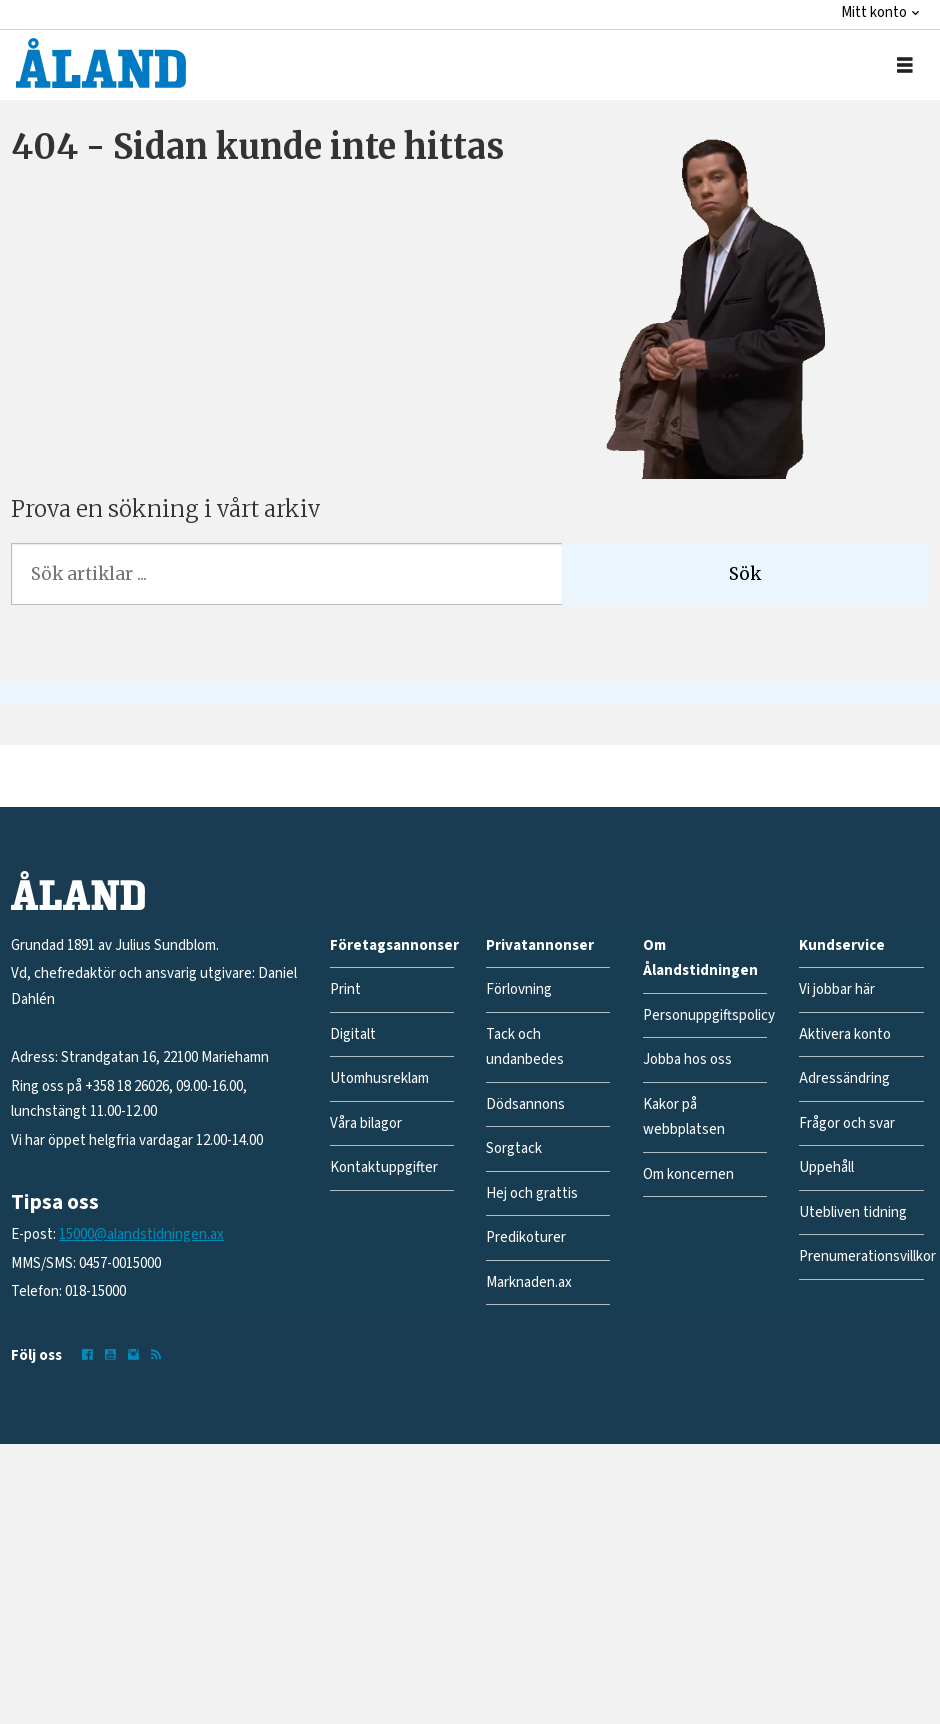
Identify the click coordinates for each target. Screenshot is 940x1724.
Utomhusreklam (379, 1078)
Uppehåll (826, 1167)
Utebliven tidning (853, 1212)
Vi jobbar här (837, 989)
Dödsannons (525, 1104)
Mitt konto (874, 12)
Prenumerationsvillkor (867, 1256)
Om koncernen (688, 1174)
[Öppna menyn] (905, 65)
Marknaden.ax (529, 1282)
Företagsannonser (394, 945)
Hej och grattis (532, 1193)
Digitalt (353, 1034)
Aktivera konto (845, 1034)
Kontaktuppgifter (384, 1167)
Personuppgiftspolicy (709, 1015)
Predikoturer (526, 1237)
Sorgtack (514, 1148)
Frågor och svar (847, 1123)
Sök (745, 574)
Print (345, 989)
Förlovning (519, 989)
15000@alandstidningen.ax (141, 1234)
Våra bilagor (366, 1123)
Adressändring (844, 1078)
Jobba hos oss (687, 1059)
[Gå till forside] (101, 63)
